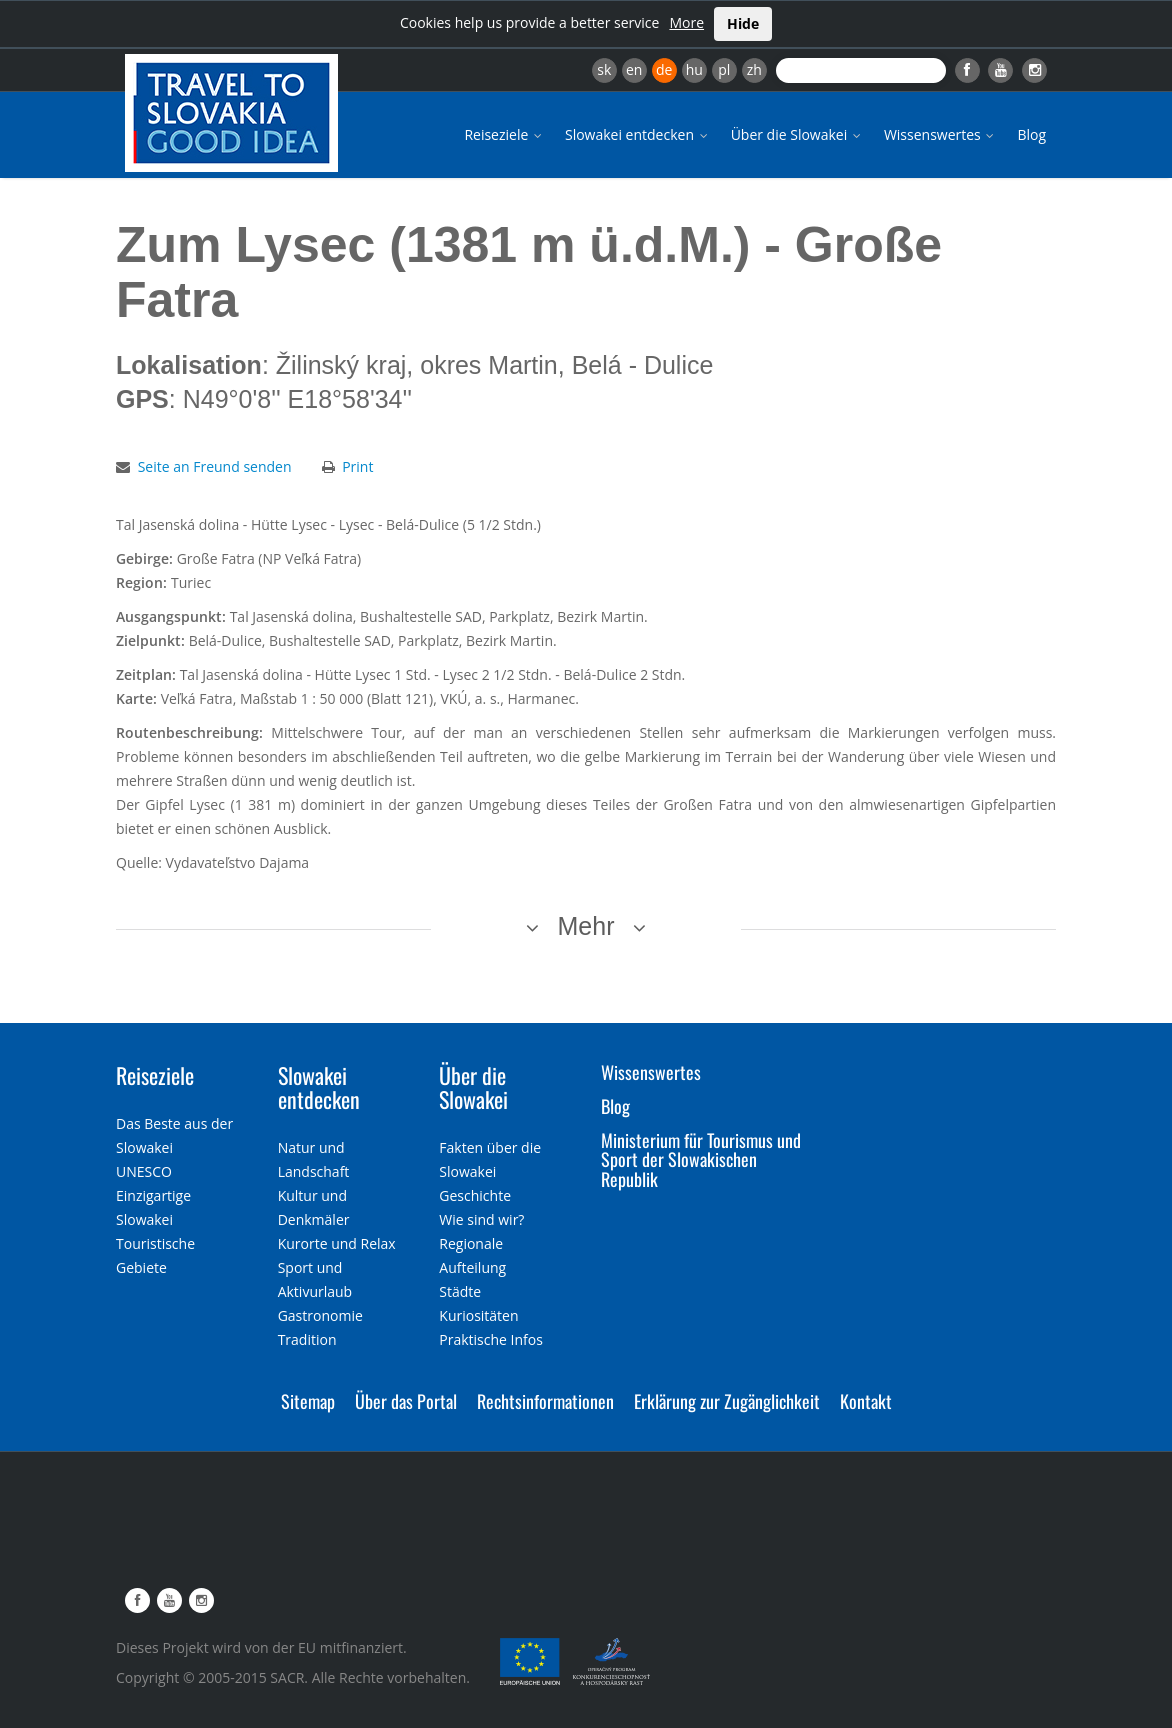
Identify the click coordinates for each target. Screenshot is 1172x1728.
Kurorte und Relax (337, 1243)
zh (754, 69)
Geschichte (475, 1195)
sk (604, 69)
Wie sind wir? (481, 1219)
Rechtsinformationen (545, 1401)
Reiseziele (504, 134)
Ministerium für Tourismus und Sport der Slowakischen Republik (701, 1160)
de (664, 69)
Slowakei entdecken (638, 134)
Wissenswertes (941, 134)
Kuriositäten (478, 1315)
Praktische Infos (491, 1339)
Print (357, 466)
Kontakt (866, 1401)
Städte (460, 1291)
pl (724, 69)
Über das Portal (406, 1401)
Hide (743, 23)
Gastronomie (320, 1315)
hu (694, 69)
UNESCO (144, 1171)
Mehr (586, 926)
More (686, 22)
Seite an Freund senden (215, 466)
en (634, 69)
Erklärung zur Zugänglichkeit (727, 1401)
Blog (1031, 134)
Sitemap (308, 1401)
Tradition (307, 1339)
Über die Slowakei (797, 134)
